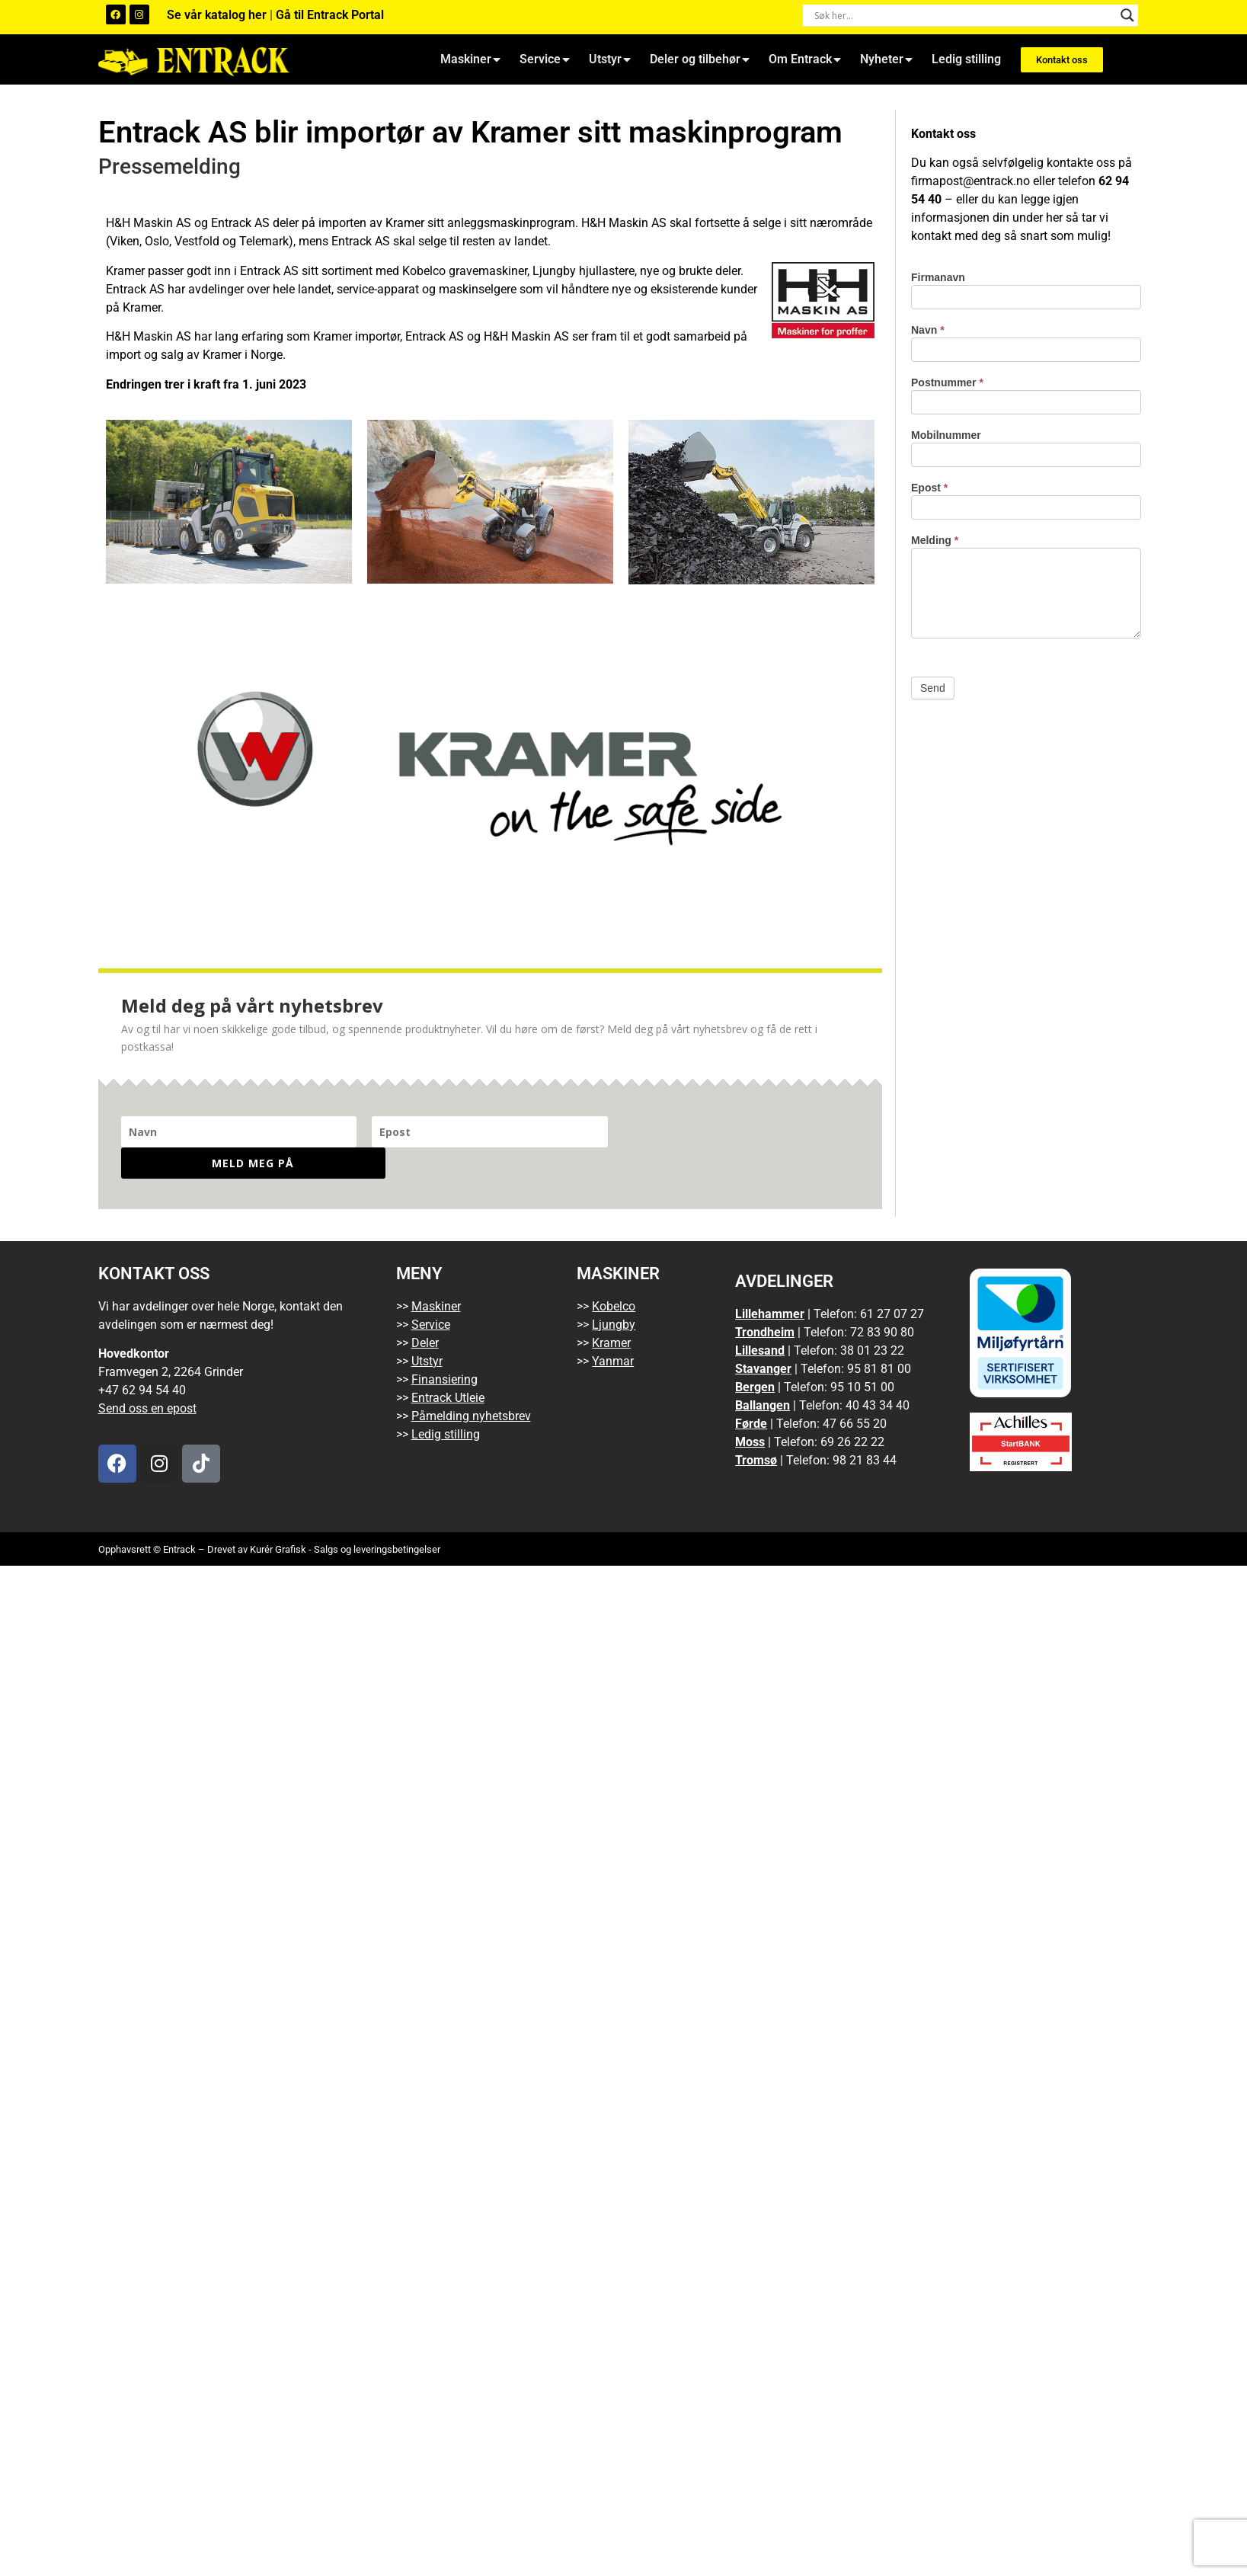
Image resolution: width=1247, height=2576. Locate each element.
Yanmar (613, 1330)
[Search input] (963, 15)
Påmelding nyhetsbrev (471, 1385)
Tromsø (756, 1429)
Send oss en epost (147, 1377)
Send (932, 688)
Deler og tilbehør (700, 59)
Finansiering (444, 1348)
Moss (750, 1410)
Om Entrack (805, 59)
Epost (929, 488)
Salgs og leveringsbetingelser (377, 1518)
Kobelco (613, 1275)
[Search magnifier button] (1127, 15)
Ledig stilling (966, 59)
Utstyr (610, 59)
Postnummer (947, 383)
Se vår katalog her (218, 15)
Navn (928, 330)
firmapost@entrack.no (970, 181)
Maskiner (470, 59)
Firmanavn (938, 277)
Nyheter (886, 59)
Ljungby (613, 1293)
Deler (425, 1311)
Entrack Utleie (447, 1366)
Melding (934, 540)
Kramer (611, 1311)
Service (545, 59)
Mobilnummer (946, 435)
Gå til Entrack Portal (330, 15)
